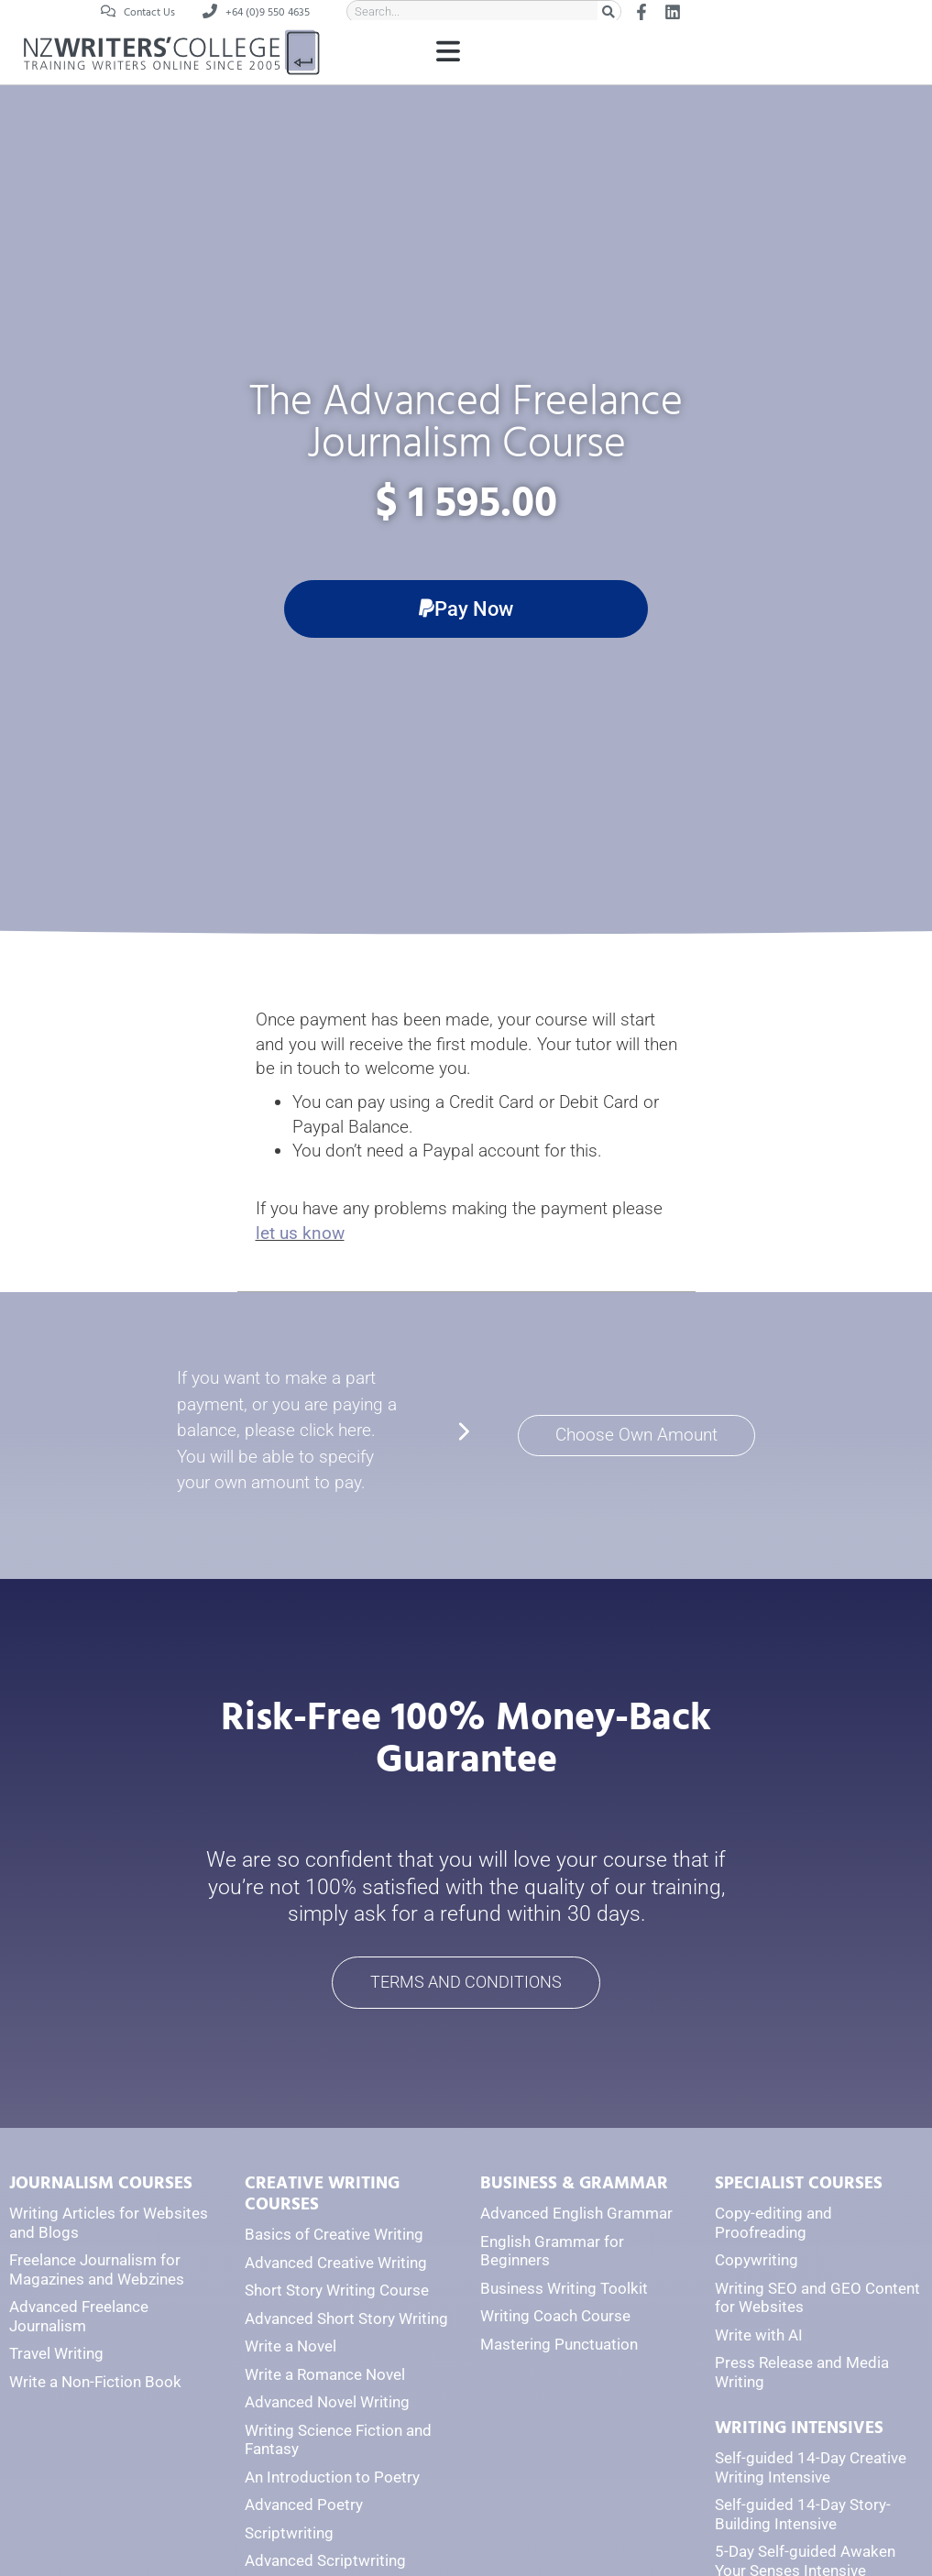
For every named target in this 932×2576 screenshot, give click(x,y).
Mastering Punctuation (559, 2345)
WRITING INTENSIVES (799, 2429)
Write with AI (759, 2336)
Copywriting (756, 2262)
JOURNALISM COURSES (100, 2185)
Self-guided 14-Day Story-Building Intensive (803, 2516)
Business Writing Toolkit (564, 2289)
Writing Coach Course (555, 2317)
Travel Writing (56, 2355)
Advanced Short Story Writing (346, 2319)
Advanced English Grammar (576, 2215)
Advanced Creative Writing (336, 2263)
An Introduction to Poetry (332, 2478)
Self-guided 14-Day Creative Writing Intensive (810, 2469)
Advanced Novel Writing (327, 2403)
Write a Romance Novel (325, 2375)
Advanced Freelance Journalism (78, 2318)
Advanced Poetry (304, 2506)
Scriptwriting (289, 2534)
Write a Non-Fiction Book (95, 2382)
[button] (448, 53)
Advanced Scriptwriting (325, 2562)
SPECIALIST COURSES (799, 2185)
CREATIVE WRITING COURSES (322, 2196)
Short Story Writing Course (337, 2291)
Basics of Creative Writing (334, 2235)
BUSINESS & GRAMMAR (574, 2185)
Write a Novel (290, 2347)
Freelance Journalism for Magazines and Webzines (96, 2271)
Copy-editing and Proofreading (773, 2224)
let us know (300, 1233)
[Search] (609, 11)
